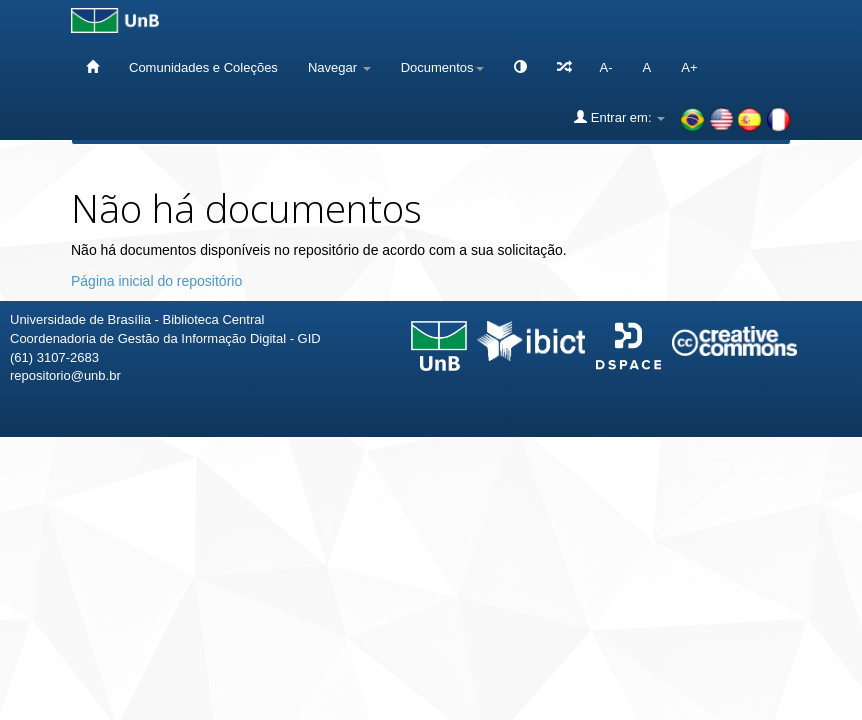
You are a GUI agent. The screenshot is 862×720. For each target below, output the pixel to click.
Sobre (829, 465)
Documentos (442, 67)
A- (606, 67)
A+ (689, 67)
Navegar (339, 67)
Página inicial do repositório (156, 281)
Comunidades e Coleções (203, 67)
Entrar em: (619, 117)
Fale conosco (743, 465)
